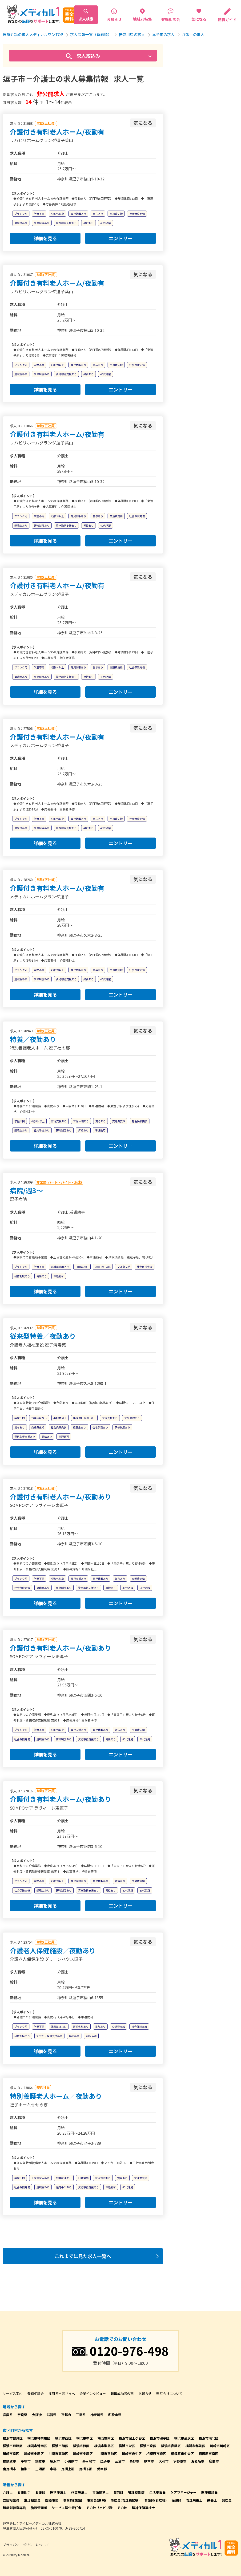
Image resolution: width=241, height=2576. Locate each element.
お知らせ (145, 2393)
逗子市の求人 (163, 34)
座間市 (214, 2461)
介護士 (8, 2492)
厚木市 (149, 2461)
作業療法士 (79, 2492)
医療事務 (51, 2500)
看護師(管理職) (155, 2500)
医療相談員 (209, 2492)
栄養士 (212, 2500)
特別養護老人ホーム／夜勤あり (56, 2096)
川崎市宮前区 (107, 2453)
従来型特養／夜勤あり (43, 1336)
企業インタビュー (93, 2393)
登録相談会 (35, 2393)
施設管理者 (39, 2507)
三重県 (81, 2414)
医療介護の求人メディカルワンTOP (33, 34)
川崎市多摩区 (83, 2453)
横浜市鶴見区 (13, 2438)
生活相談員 (32, 2500)
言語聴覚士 (100, 2492)
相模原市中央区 (182, 2453)
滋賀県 (51, 2414)
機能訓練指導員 (14, 2507)
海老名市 (197, 2461)
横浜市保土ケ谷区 (132, 2438)
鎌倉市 (40, 2461)
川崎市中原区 (34, 2453)
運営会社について (169, 2393)
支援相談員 (11, 2500)
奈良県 (22, 2414)
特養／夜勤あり (33, 1039)
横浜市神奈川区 (38, 2438)
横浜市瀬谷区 (104, 2445)
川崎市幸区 (11, 2453)
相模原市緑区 (156, 2453)
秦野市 (134, 2461)
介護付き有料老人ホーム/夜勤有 (57, 131)
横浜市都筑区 (195, 2445)
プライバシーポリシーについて (26, 2544)
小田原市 (71, 2461)
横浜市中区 (84, 2438)
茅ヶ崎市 (89, 2461)
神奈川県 (97, 2414)
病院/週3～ (26, 1190)
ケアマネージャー (183, 2492)
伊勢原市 (179, 2461)
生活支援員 (157, 2492)
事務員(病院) (96, 2500)
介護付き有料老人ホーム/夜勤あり (60, 1496)
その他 (122, 2507)
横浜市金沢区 (184, 2438)
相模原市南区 (208, 2453)
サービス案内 (13, 2393)
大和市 (164, 2461)
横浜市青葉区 (171, 2445)
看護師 (40, 2492)
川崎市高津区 (58, 2453)
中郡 (53, 2468)
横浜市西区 (63, 2438)
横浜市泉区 (148, 2445)
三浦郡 (40, 2468)
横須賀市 (9, 2461)
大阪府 (37, 2414)
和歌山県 (114, 2414)
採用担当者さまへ (61, 2393)
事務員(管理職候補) (125, 2500)
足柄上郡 (67, 2468)
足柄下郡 (85, 2468)
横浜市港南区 (37, 2445)
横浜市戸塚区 (13, 2445)
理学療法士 (58, 2492)
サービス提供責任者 (66, 2507)
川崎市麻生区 (132, 2453)
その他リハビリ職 (99, 2507)
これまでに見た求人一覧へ (83, 2256)
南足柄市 (9, 2468)
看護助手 (24, 2492)
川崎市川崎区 (220, 2445)
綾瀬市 (26, 2468)
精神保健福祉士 (143, 2507)
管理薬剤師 (136, 2492)
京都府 (66, 2414)
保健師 (176, 2500)
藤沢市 (55, 2461)
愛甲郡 (102, 2468)
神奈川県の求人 (132, 34)
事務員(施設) (72, 2500)
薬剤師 (118, 2492)
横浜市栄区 (127, 2445)
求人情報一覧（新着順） (91, 34)
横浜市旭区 (60, 2445)
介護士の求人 (193, 34)
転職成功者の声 (122, 2393)
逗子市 (105, 2461)
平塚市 (26, 2461)
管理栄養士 (194, 2500)
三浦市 (120, 2461)
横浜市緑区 (81, 2445)
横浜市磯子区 (159, 2438)
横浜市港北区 (208, 2438)
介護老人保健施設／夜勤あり (53, 1950)
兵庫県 (8, 2414)
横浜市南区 (105, 2438)
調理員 (227, 2500)
